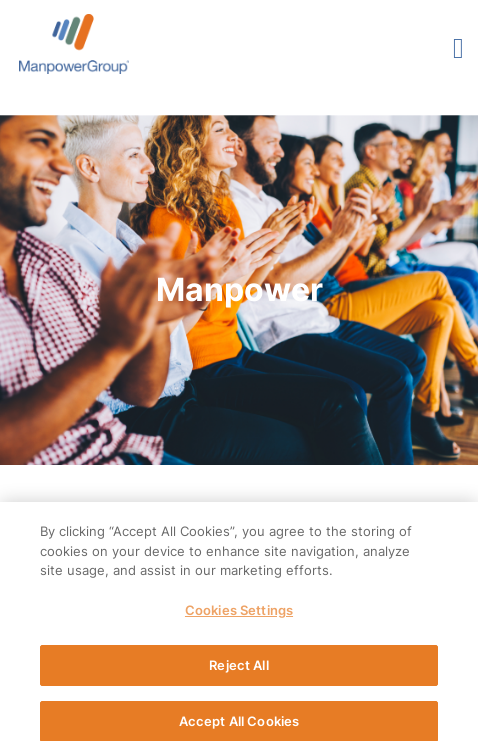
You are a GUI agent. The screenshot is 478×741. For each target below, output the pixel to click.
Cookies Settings (239, 615)
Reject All (238, 670)
